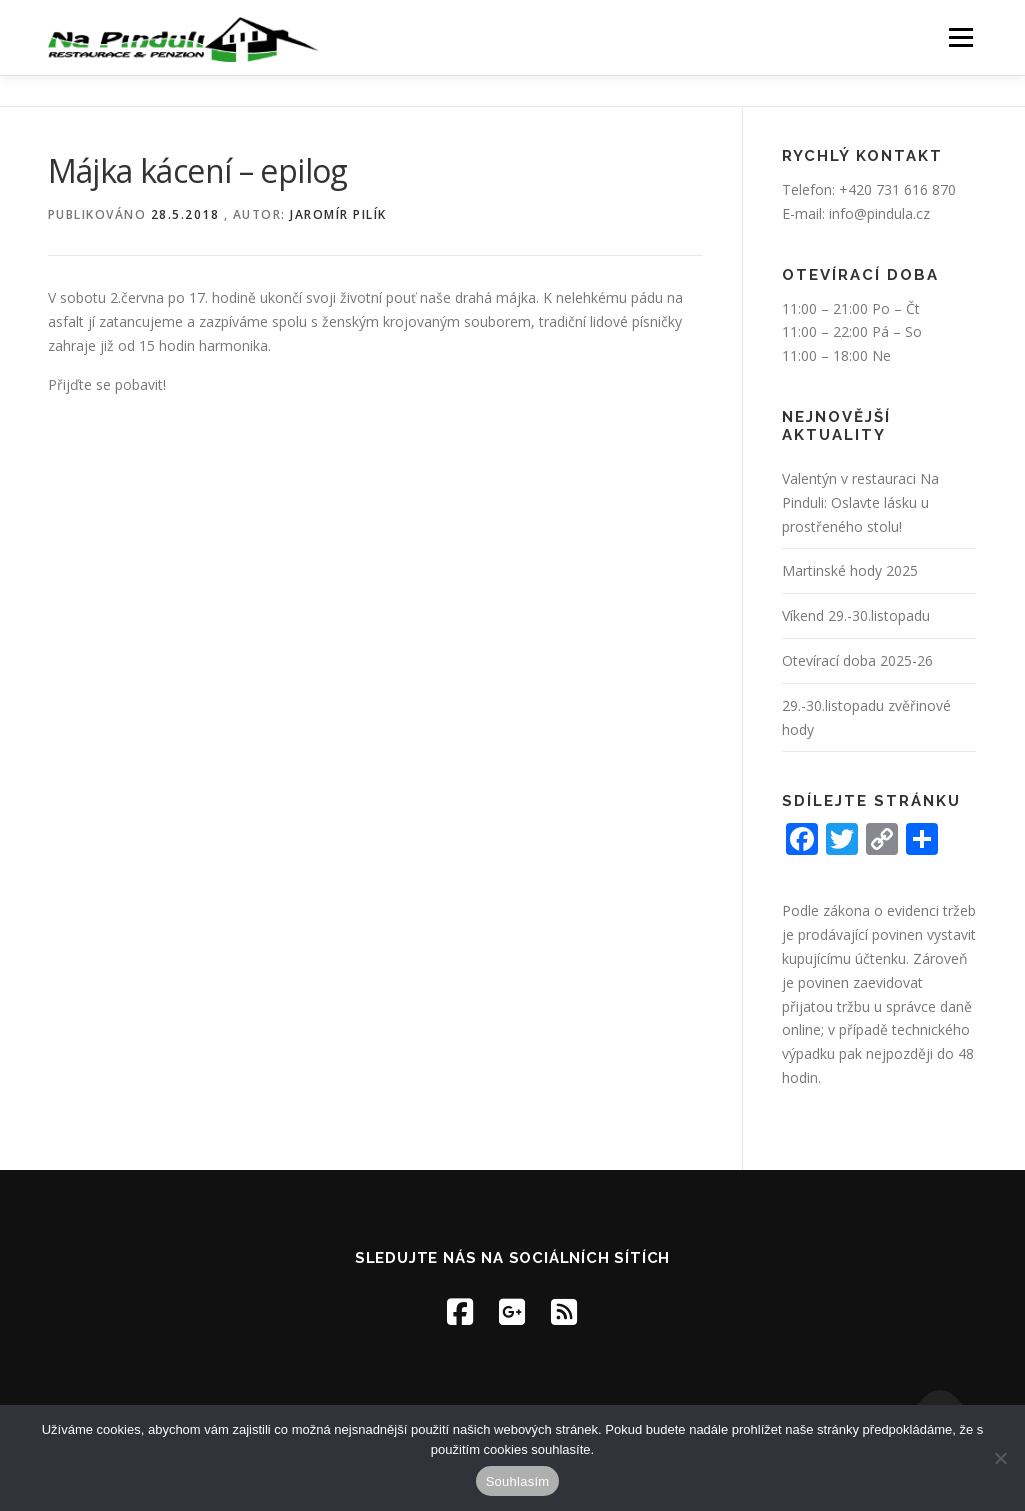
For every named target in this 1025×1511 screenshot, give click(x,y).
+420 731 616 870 (897, 189)
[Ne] (1000, 1458)
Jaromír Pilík (338, 214)
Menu (960, 37)
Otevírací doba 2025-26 (857, 660)
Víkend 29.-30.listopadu (856, 615)
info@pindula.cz (879, 213)
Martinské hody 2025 (850, 570)
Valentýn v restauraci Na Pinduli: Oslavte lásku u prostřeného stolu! (860, 502)
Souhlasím (518, 1481)
